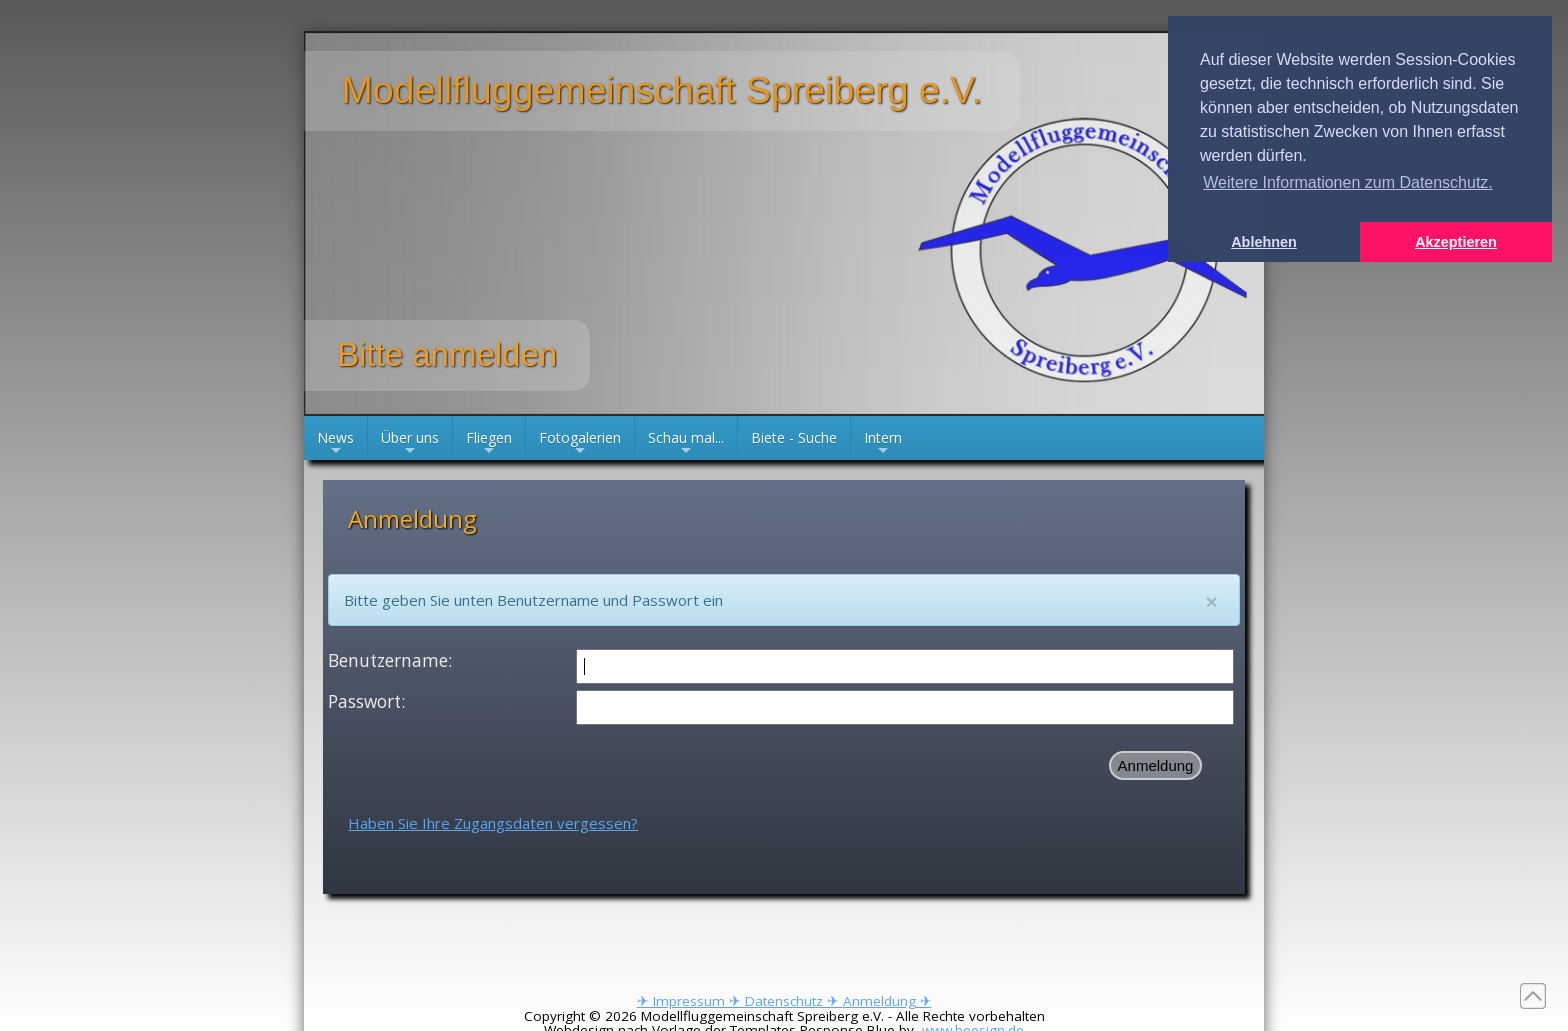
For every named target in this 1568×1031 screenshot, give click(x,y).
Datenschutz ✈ (794, 1001)
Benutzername (388, 660)
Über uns (410, 444)
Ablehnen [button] (1264, 242)
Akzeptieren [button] (1456, 242)
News (335, 444)
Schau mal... (686, 444)
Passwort (364, 701)
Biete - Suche (794, 437)
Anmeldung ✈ (887, 1001)
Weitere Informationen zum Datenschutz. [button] (1348, 182)
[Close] (1212, 601)
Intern (883, 444)
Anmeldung (1156, 765)
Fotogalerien (580, 444)
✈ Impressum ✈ (691, 1001)
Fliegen (489, 444)
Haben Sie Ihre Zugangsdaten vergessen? (493, 823)
